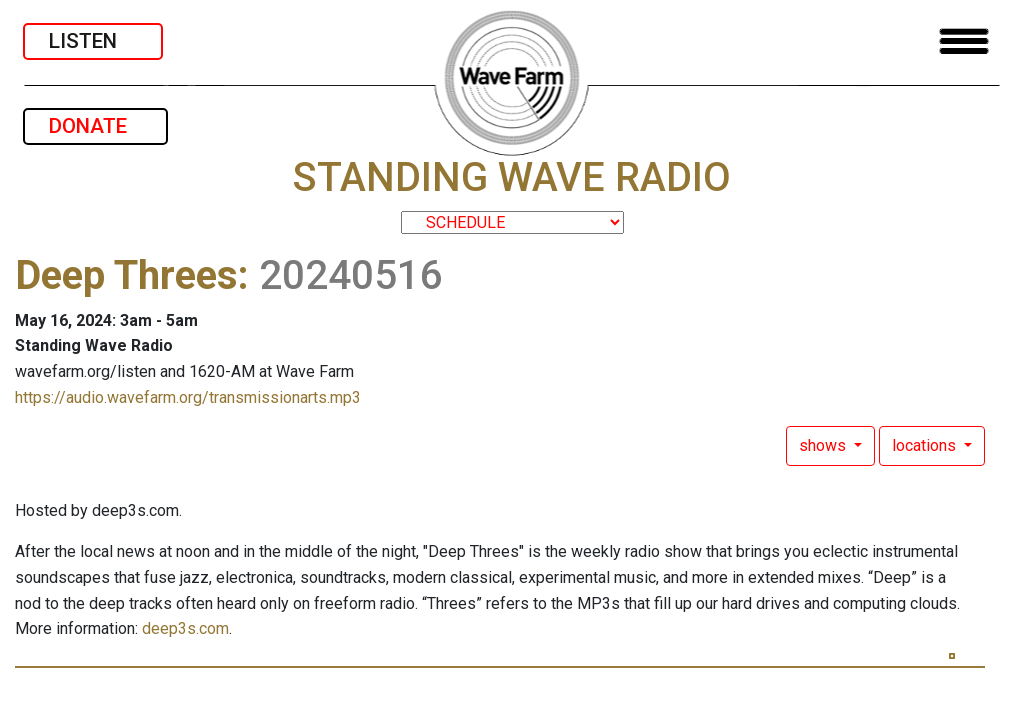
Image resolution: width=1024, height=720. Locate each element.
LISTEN (93, 41)
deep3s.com (185, 628)
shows (824, 445)
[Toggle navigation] (964, 41)
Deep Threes (126, 275)
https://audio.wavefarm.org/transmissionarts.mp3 (188, 397)
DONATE (95, 126)
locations (926, 445)
